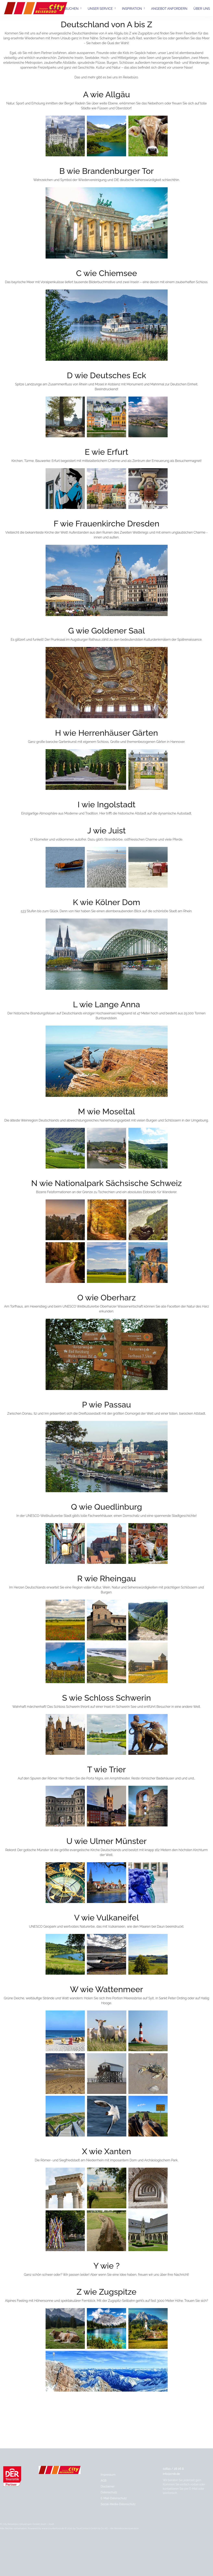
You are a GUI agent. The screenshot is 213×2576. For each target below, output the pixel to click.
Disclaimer (108, 2486)
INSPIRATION (132, 9)
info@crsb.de (171, 2473)
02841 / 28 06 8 (173, 2468)
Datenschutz (109, 2492)
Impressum (108, 2474)
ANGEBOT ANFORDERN (169, 9)
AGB (103, 2480)
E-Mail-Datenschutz (114, 2498)
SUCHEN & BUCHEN (63, 9)
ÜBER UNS (201, 9)
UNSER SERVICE (100, 9)
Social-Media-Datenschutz (118, 2504)
